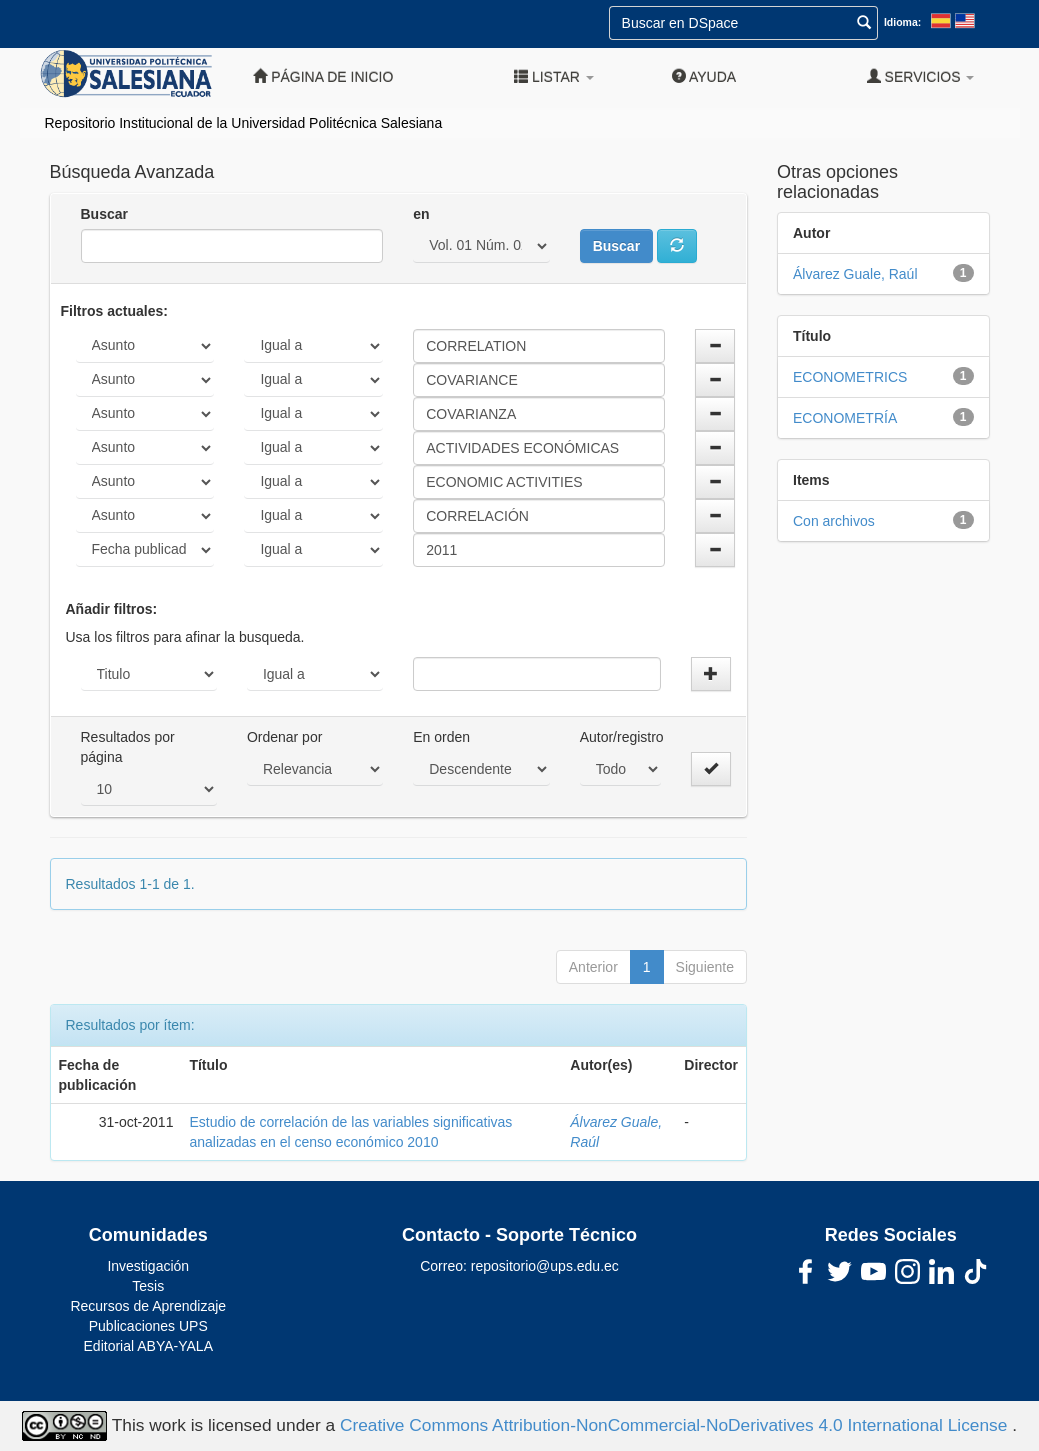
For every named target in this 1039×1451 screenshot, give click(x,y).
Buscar (104, 214)
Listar (554, 76)
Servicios (921, 76)
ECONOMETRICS (850, 377)
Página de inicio (323, 76)
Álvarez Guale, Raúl (855, 274)
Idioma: (902, 22)
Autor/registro (622, 737)
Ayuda (704, 76)
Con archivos (834, 521)
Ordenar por (284, 737)
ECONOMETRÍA (845, 418)
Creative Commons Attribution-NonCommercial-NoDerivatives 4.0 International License (676, 1425)
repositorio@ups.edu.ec (545, 1266)
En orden (441, 737)
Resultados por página (128, 747)
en (421, 214)
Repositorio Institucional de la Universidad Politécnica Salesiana (244, 123)
